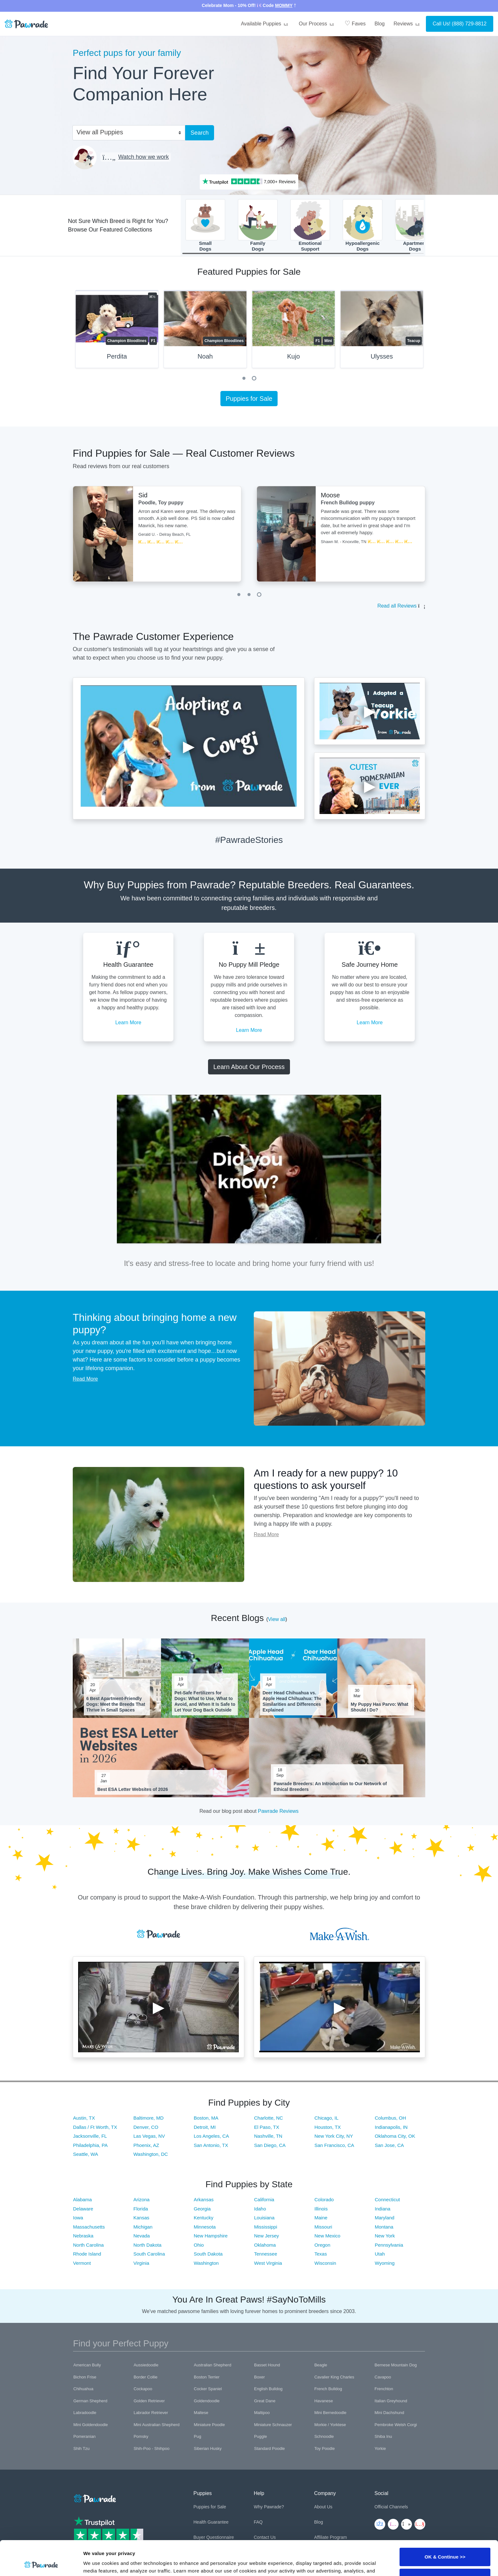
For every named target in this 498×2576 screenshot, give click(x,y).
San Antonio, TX (211, 2145)
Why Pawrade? (269, 2506)
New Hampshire (211, 2235)
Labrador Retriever (151, 2412)
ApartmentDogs (415, 225)
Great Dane (264, 2400)
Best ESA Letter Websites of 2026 (132, 1789)
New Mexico (327, 2235)
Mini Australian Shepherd (157, 2424)
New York (385, 2235)
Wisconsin (325, 2263)
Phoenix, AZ (146, 2145)
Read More (85, 1379)
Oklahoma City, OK (395, 2136)
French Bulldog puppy (348, 502)
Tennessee (265, 2254)
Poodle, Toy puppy (160, 502)
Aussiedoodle (146, 2365)
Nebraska (83, 2235)
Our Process (317, 23)
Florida (140, 2208)
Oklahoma (265, 2245)
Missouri (323, 2227)
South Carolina (149, 2254)
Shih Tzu (81, 2448)
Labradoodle (84, 2412)
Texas (320, 2254)
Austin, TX (84, 2118)
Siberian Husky (207, 2448)
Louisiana (264, 2217)
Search (200, 133)
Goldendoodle (206, 2400)
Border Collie (146, 2377)
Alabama (82, 2199)
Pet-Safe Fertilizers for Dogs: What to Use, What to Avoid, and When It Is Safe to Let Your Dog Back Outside (204, 1701)
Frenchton (383, 2388)
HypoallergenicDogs (362, 225)
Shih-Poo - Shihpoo (152, 2448)
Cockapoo (143, 2388)
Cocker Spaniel (208, 2388)
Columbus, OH (390, 2118)
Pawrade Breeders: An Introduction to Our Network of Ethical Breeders (330, 1786)
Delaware (83, 2208)
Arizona (141, 2199)
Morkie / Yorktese (330, 2424)
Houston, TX (327, 2127)
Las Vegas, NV (149, 2136)
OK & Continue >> (445, 2524)
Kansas (141, 2217)
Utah (380, 2254)
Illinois (321, 2208)
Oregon (322, 2245)
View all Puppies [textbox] (100, 132)
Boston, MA (206, 2118)
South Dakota (208, 2254)
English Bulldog (268, 2388)
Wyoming (384, 2263)
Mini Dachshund (389, 2412)
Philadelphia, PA (90, 2145)
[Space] (94, 2497)
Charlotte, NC (268, 2118)
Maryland (384, 2217)
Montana (384, 2227)
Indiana (382, 2208)
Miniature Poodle (209, 2424)
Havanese (323, 2400)
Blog (379, 23)
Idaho (260, 2208)
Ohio (199, 2245)
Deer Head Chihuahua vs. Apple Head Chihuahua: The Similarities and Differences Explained (292, 1701)
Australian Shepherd (212, 2365)
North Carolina (88, 2245)
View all (277, 1619)
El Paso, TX (266, 2127)
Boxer (259, 2377)
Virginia (141, 2263)
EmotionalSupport (310, 225)
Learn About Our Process (249, 1066)
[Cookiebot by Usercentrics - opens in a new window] (41, 2563)
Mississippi (265, 2227)
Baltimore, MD (148, 2118)
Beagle (320, 2365)
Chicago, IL (326, 2118)
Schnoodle (324, 2436)
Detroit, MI (205, 2127)
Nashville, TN (268, 2136)
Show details (98, 2563)
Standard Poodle (269, 2448)
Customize (445, 2545)
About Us (323, 2506)
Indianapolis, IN (391, 2127)
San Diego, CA (270, 2145)
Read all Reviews (397, 606)
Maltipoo (262, 2412)
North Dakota (147, 2245)
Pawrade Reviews (278, 1811)
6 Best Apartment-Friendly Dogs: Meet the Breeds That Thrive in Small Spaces (115, 1704)
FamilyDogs (258, 225)
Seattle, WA (85, 2154)
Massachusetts (89, 2227)
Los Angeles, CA (211, 2136)
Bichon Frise (84, 2377)
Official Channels (391, 2506)
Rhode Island (87, 2254)
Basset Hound (267, 2365)
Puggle (260, 2436)
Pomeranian (84, 2436)
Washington (206, 2263)
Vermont (82, 2263)
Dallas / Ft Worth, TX (95, 2127)
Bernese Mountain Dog (395, 2365)
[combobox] (126, 131)
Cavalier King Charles (334, 2377)
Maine (320, 2217)
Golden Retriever (149, 2400)
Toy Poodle (324, 2448)
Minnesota (205, 2227)
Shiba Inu (383, 2436)
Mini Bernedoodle (330, 2412)
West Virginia (268, 2263)
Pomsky (141, 2436)
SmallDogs (205, 225)
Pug (197, 2436)
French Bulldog (328, 2388)
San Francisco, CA (334, 2145)
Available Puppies (265, 23)
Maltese (201, 2412)
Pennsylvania (389, 2245)
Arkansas (204, 2199)
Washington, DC (150, 2154)
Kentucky (203, 2217)
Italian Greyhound (390, 2400)
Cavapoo (382, 2377)
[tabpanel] (117, 331)
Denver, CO (145, 2127)
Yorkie (380, 2448)
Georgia (202, 2208)
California (264, 2199)
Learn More (128, 1022)
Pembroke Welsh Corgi (395, 2424)
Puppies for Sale (249, 398)
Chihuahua (83, 2388)
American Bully (87, 2365)
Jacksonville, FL (90, 2136)
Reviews (407, 23)
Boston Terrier (206, 2377)
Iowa (78, 2217)
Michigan (142, 2227)
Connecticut (387, 2199)
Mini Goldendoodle (90, 2424)
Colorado (324, 2199)
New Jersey (266, 2235)
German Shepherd (90, 2400)
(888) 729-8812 (469, 23)
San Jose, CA (389, 2145)
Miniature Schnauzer (273, 2424)
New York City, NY (333, 2136)
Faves (355, 23)
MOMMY (284, 5)
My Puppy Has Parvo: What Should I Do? (379, 1707)
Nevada (141, 2235)
